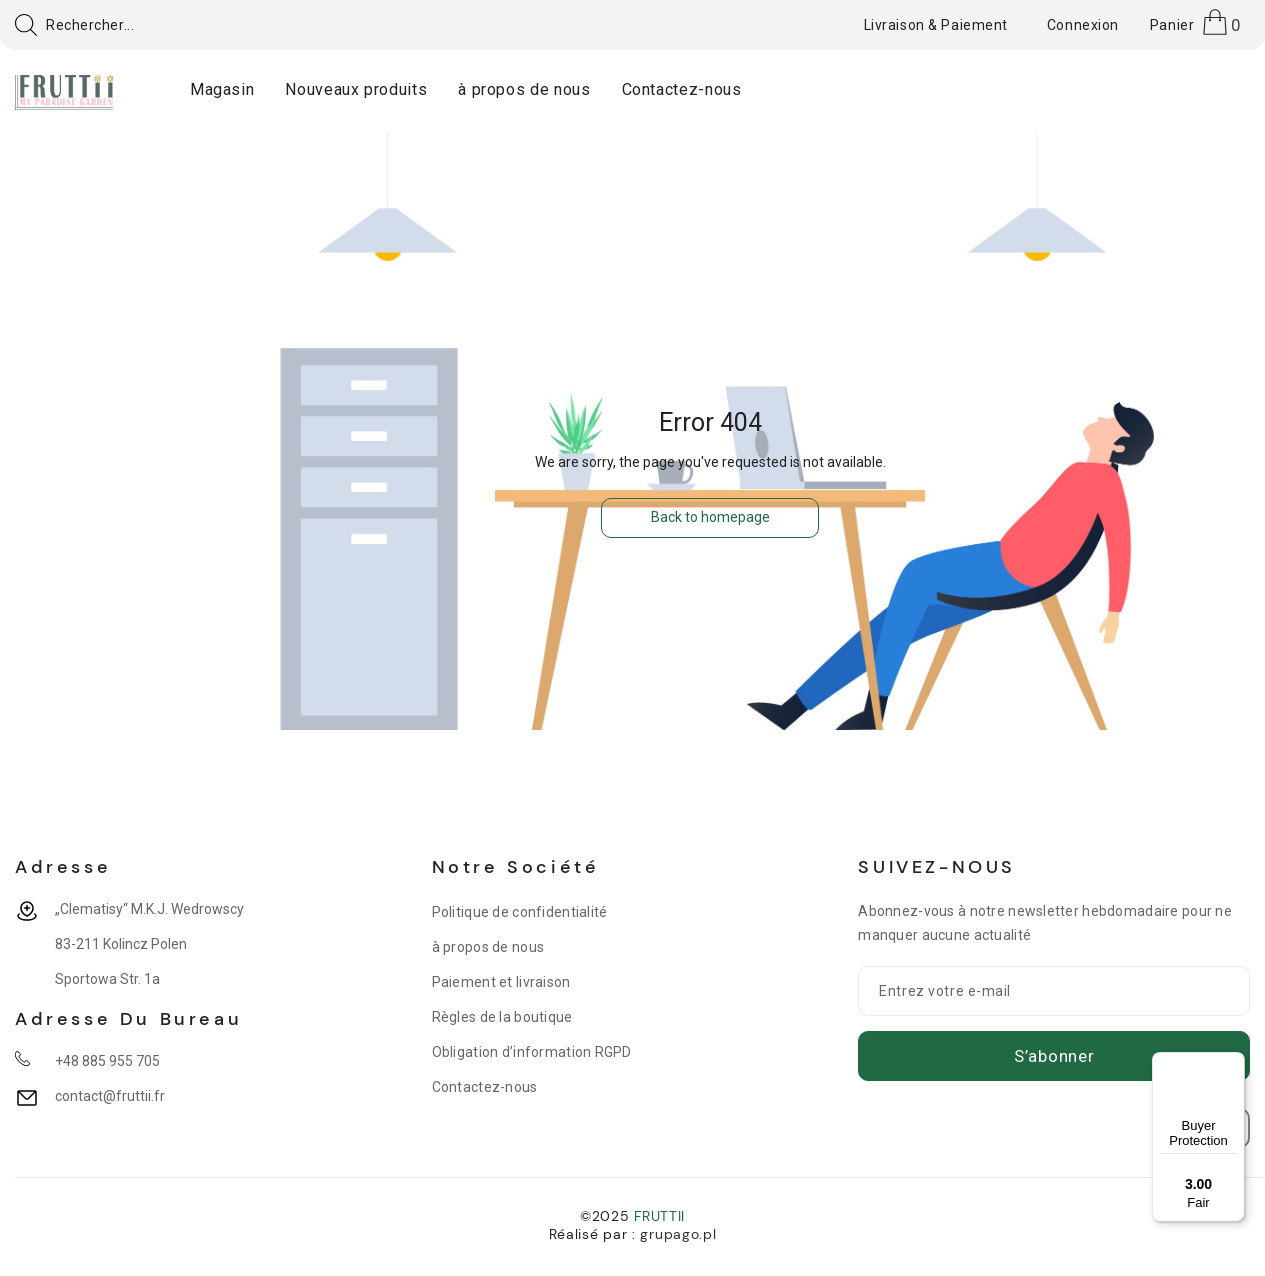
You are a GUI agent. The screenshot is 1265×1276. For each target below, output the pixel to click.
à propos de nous (488, 947)
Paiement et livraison (501, 982)
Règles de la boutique (502, 1017)
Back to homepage (710, 517)
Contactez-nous (485, 1087)
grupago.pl (678, 1234)
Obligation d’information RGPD (532, 1052)
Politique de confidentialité (520, 912)
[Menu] (1233, 1064)
